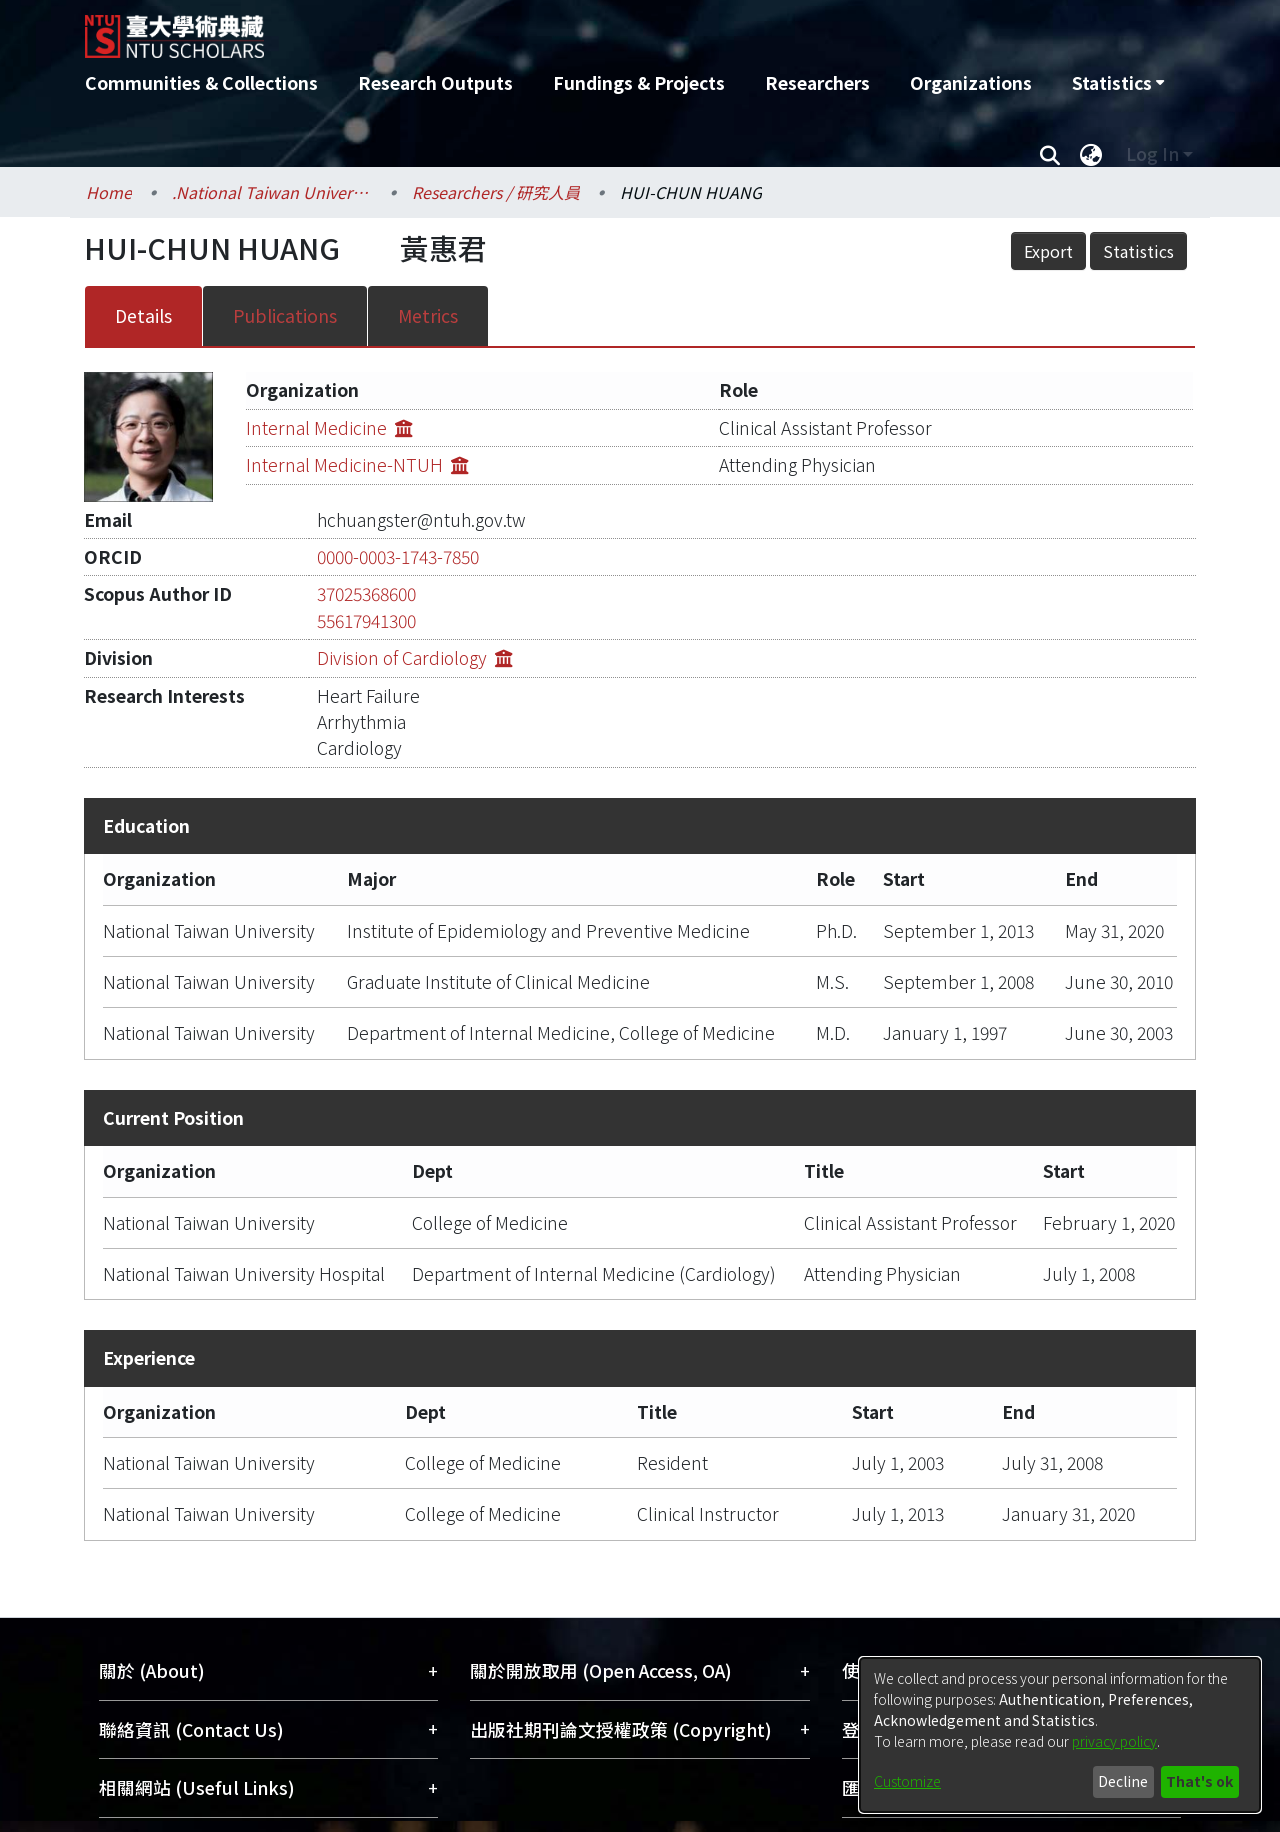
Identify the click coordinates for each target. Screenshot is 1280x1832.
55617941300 (366, 620)
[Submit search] (1049, 154)
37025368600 (366, 593)
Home (109, 192)
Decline (1123, 1781)
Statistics (1138, 251)
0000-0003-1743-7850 (398, 556)
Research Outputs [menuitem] (435, 82)
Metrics (428, 315)
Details (143, 315)
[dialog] (1060, 1735)
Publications (285, 315)
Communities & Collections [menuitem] (201, 82)
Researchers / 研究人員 (496, 192)
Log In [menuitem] (1152, 153)
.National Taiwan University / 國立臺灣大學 (272, 192)
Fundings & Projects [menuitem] (639, 82)
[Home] (532, 29)
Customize (907, 1781)
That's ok (1199, 1781)
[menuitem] (1118, 83)
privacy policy (1114, 1741)
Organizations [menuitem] (971, 82)
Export (1048, 251)
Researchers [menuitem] (817, 82)
